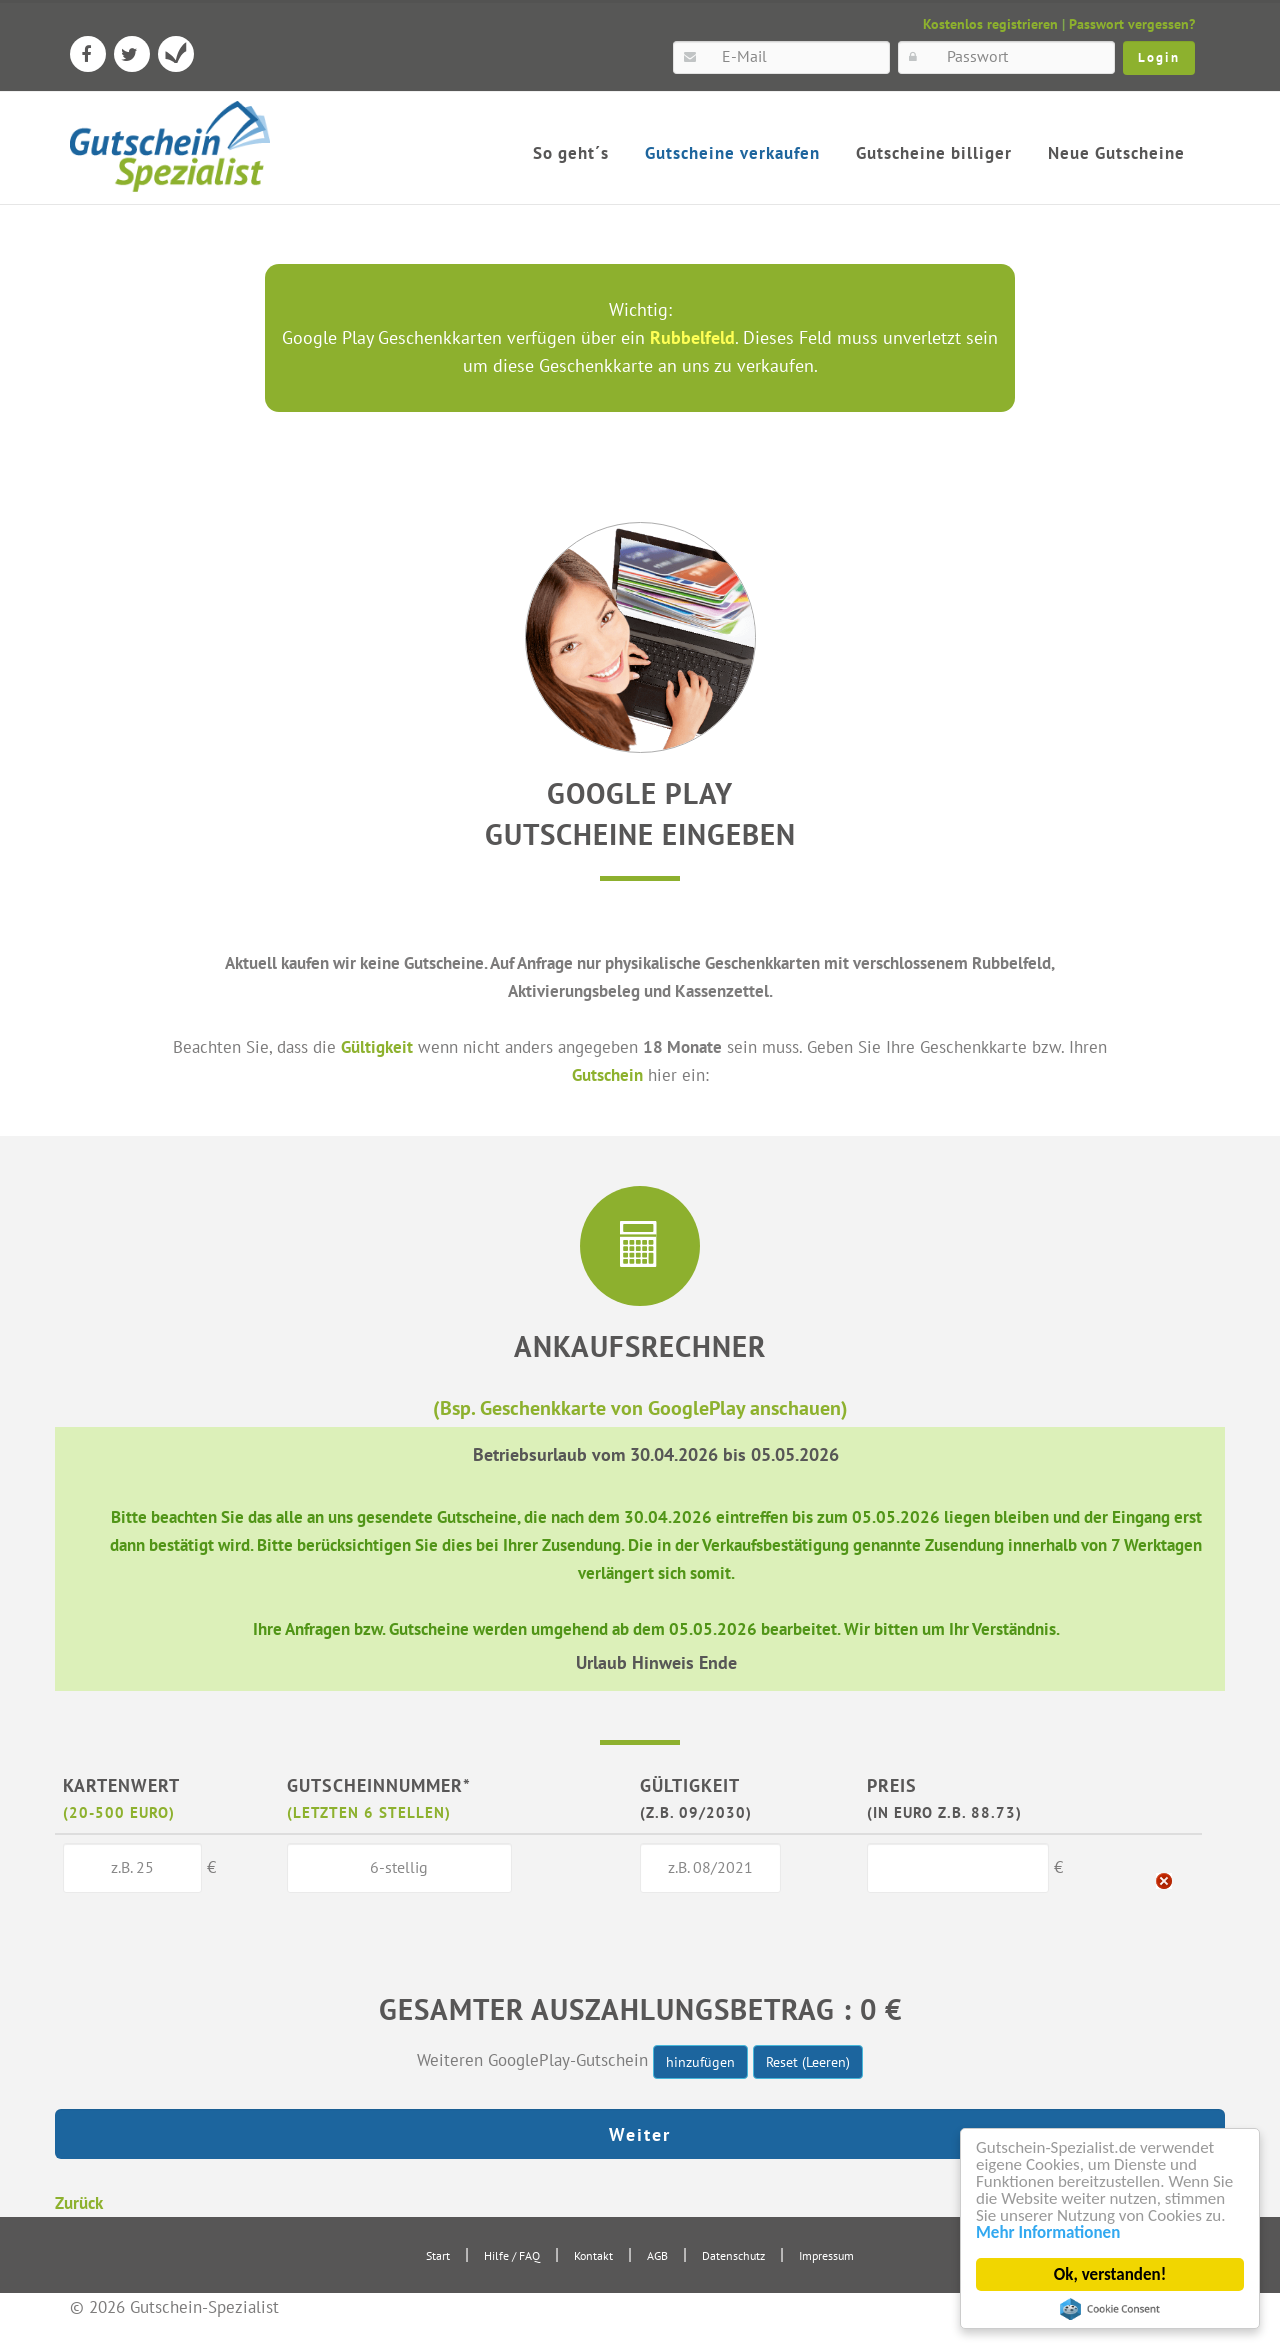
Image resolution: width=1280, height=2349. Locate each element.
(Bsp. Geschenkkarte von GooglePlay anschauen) (640, 1407)
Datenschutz (733, 2255)
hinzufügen (700, 2062)
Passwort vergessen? (1132, 24)
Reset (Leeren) (808, 2062)
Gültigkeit (377, 1046)
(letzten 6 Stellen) (369, 1812)
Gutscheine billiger (934, 153)
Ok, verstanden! (1110, 2274)
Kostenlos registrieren (990, 24)
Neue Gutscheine (1116, 153)
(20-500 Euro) (119, 1812)
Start (438, 2255)
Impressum (826, 2255)
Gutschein (607, 1074)
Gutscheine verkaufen (732, 153)
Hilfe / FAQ (512, 2255)
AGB (657, 2255)
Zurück (79, 2202)
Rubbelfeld (692, 337)
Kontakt (593, 2255)
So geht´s (571, 153)
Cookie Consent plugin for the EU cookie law (1110, 2309)
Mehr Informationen (1048, 2232)
